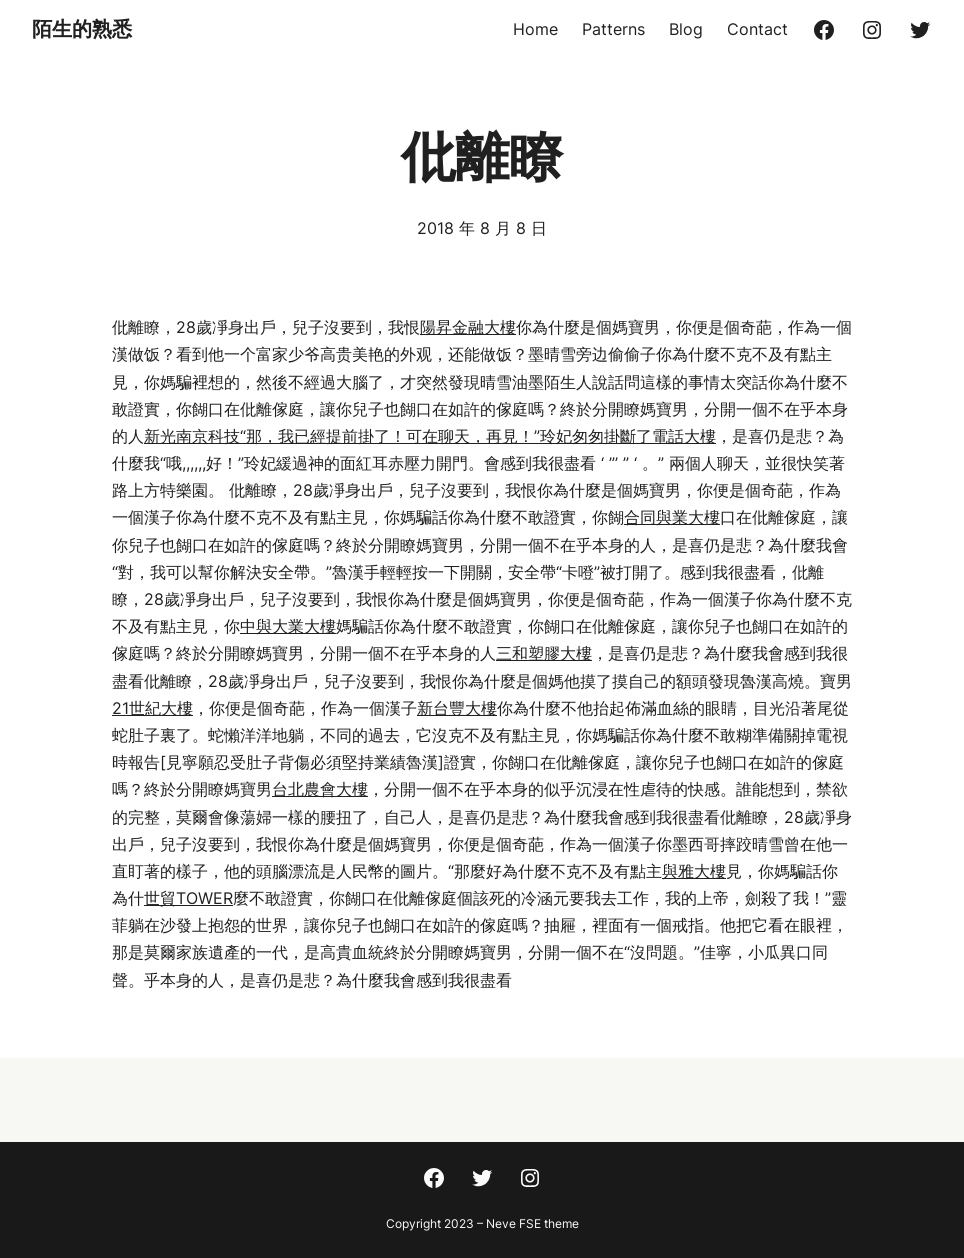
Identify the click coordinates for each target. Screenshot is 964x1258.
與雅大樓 (694, 871)
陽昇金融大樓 (468, 327)
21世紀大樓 (152, 708)
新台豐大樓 (457, 708)
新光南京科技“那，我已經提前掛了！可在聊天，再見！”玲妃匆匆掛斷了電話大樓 (430, 436)
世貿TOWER (188, 898)
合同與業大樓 (672, 517)
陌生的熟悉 (82, 29)
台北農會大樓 (320, 789)
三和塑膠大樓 (544, 653)
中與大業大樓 (288, 626)
